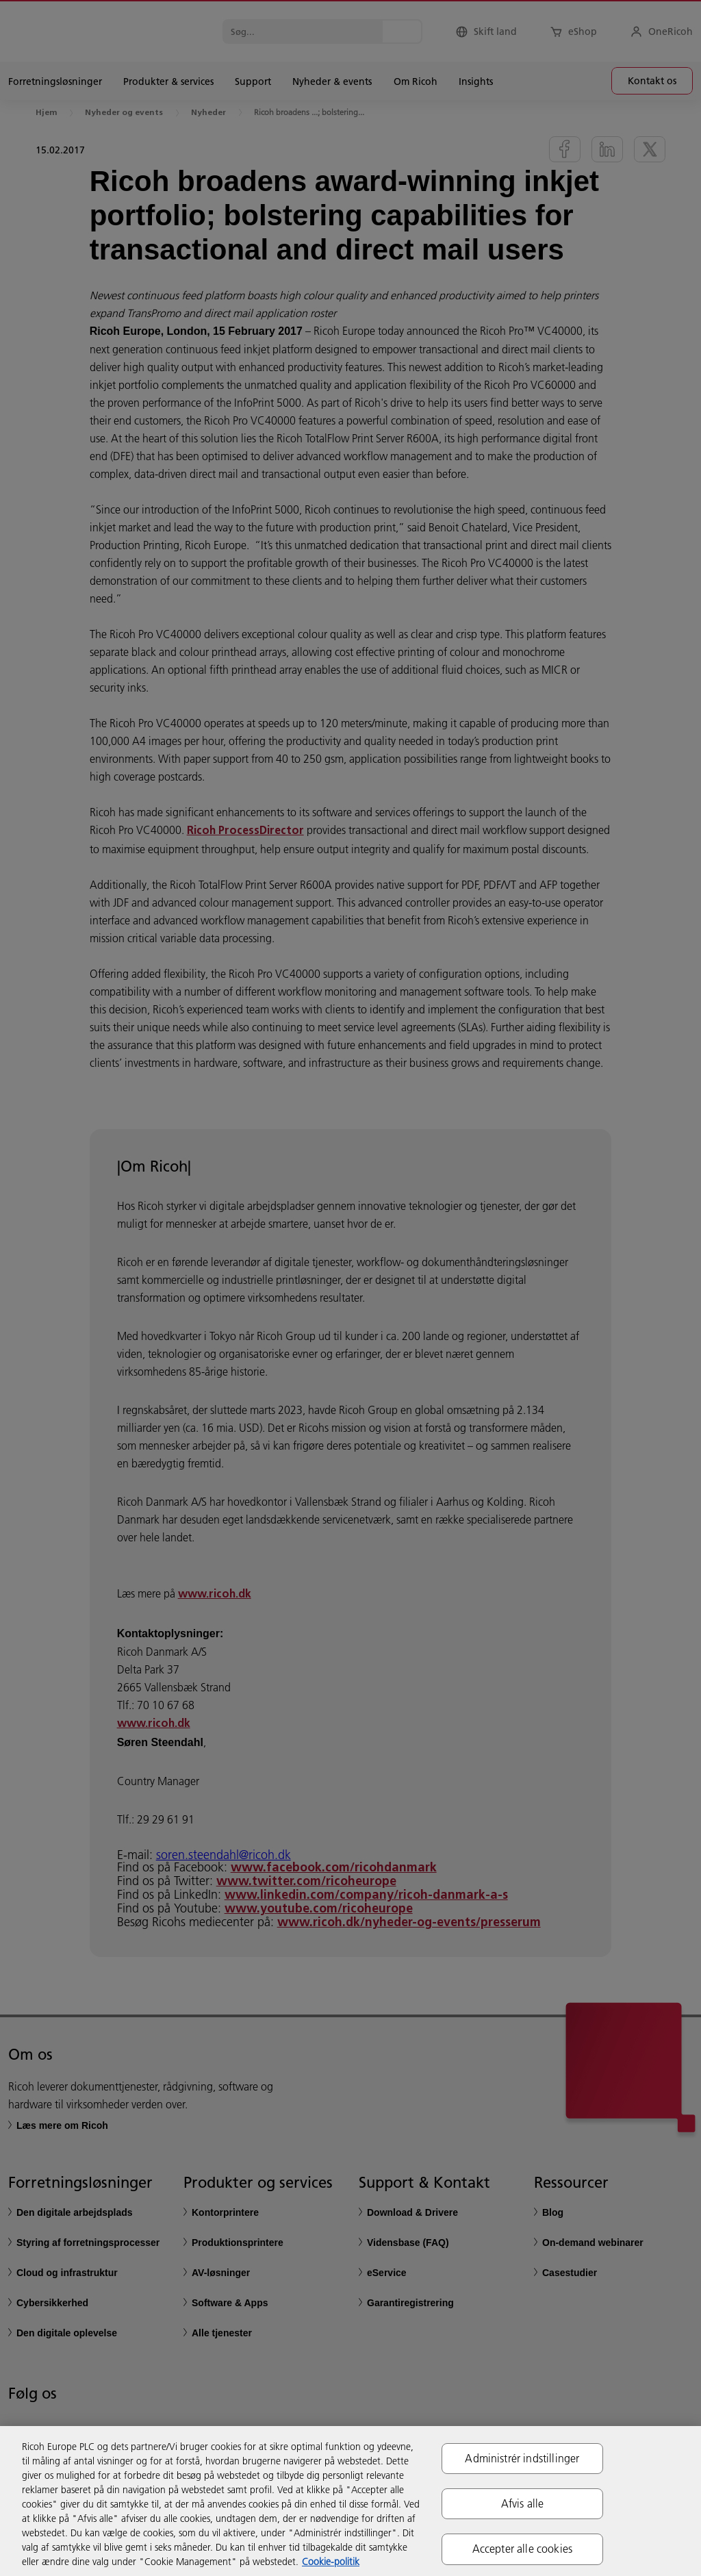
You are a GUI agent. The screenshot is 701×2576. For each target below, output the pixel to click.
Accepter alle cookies (522, 2548)
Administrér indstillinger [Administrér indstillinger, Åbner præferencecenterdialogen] (522, 2458)
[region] (350, 2501)
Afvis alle (522, 2503)
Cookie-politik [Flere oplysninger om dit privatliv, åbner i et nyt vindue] (330, 2561)
